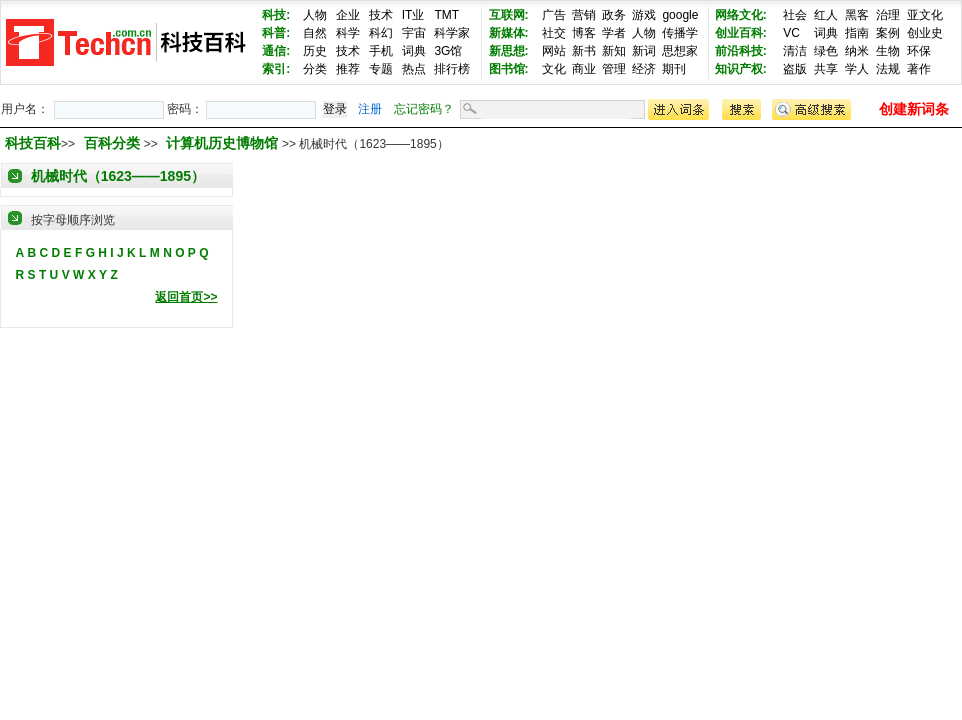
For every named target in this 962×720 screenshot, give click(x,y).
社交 (554, 33)
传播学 (680, 33)
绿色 (826, 51)
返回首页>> (186, 297)
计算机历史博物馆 (224, 143)
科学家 (452, 33)
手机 (381, 51)
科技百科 (33, 143)
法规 (888, 69)
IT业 (413, 15)
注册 (370, 109)
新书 (584, 51)
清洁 (795, 51)
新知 (614, 51)
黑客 (857, 15)
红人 (826, 15)
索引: (276, 69)
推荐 (348, 69)
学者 (614, 33)
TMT (446, 15)
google (680, 15)
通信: (276, 51)
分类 (315, 69)
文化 (554, 69)
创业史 (925, 33)
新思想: (509, 51)
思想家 (680, 51)
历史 (315, 51)
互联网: (509, 15)
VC (791, 33)
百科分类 (112, 143)
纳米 (857, 51)
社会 (795, 15)
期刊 (674, 69)
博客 (584, 33)
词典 (414, 51)
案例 (888, 33)
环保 (919, 51)
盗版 (795, 69)
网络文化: (741, 15)
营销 (584, 15)
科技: (276, 15)
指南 (857, 33)
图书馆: (509, 69)
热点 (414, 69)
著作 (919, 69)
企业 (348, 15)
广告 (554, 15)
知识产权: (741, 69)
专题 (381, 69)
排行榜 (452, 69)
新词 (644, 51)
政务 (614, 15)
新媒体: (509, 33)
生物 (888, 51)
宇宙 (414, 33)
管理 (614, 69)
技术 (381, 15)
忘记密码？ (424, 109)
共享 (826, 69)
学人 (857, 69)
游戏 (644, 15)
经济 (644, 69)
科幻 (381, 33)
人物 (315, 15)
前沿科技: (741, 51)
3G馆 (448, 51)
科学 (348, 33)
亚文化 (925, 15)
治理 (888, 15)
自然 (315, 33)
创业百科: (741, 33)
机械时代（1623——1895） (118, 176)
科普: (276, 33)
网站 (554, 51)
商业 (584, 69)
